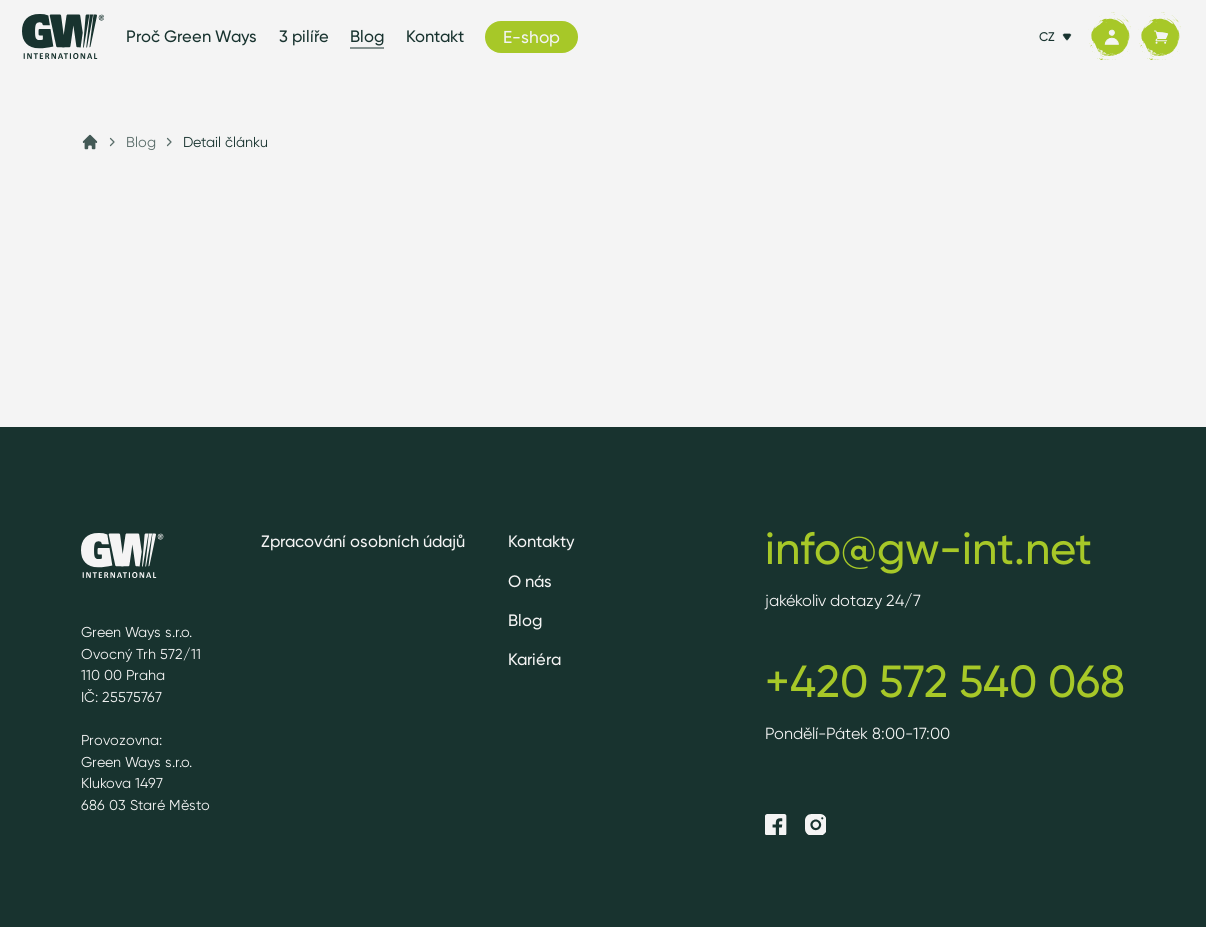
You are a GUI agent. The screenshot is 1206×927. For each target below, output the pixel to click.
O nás (530, 581)
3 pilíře (304, 36)
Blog (367, 36)
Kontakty (541, 541)
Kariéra (534, 659)
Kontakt (435, 36)
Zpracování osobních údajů (363, 541)
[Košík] (1160, 37)
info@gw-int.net (928, 548)
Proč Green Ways (191, 36)
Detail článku (225, 141)
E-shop (531, 36)
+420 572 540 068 (945, 681)
